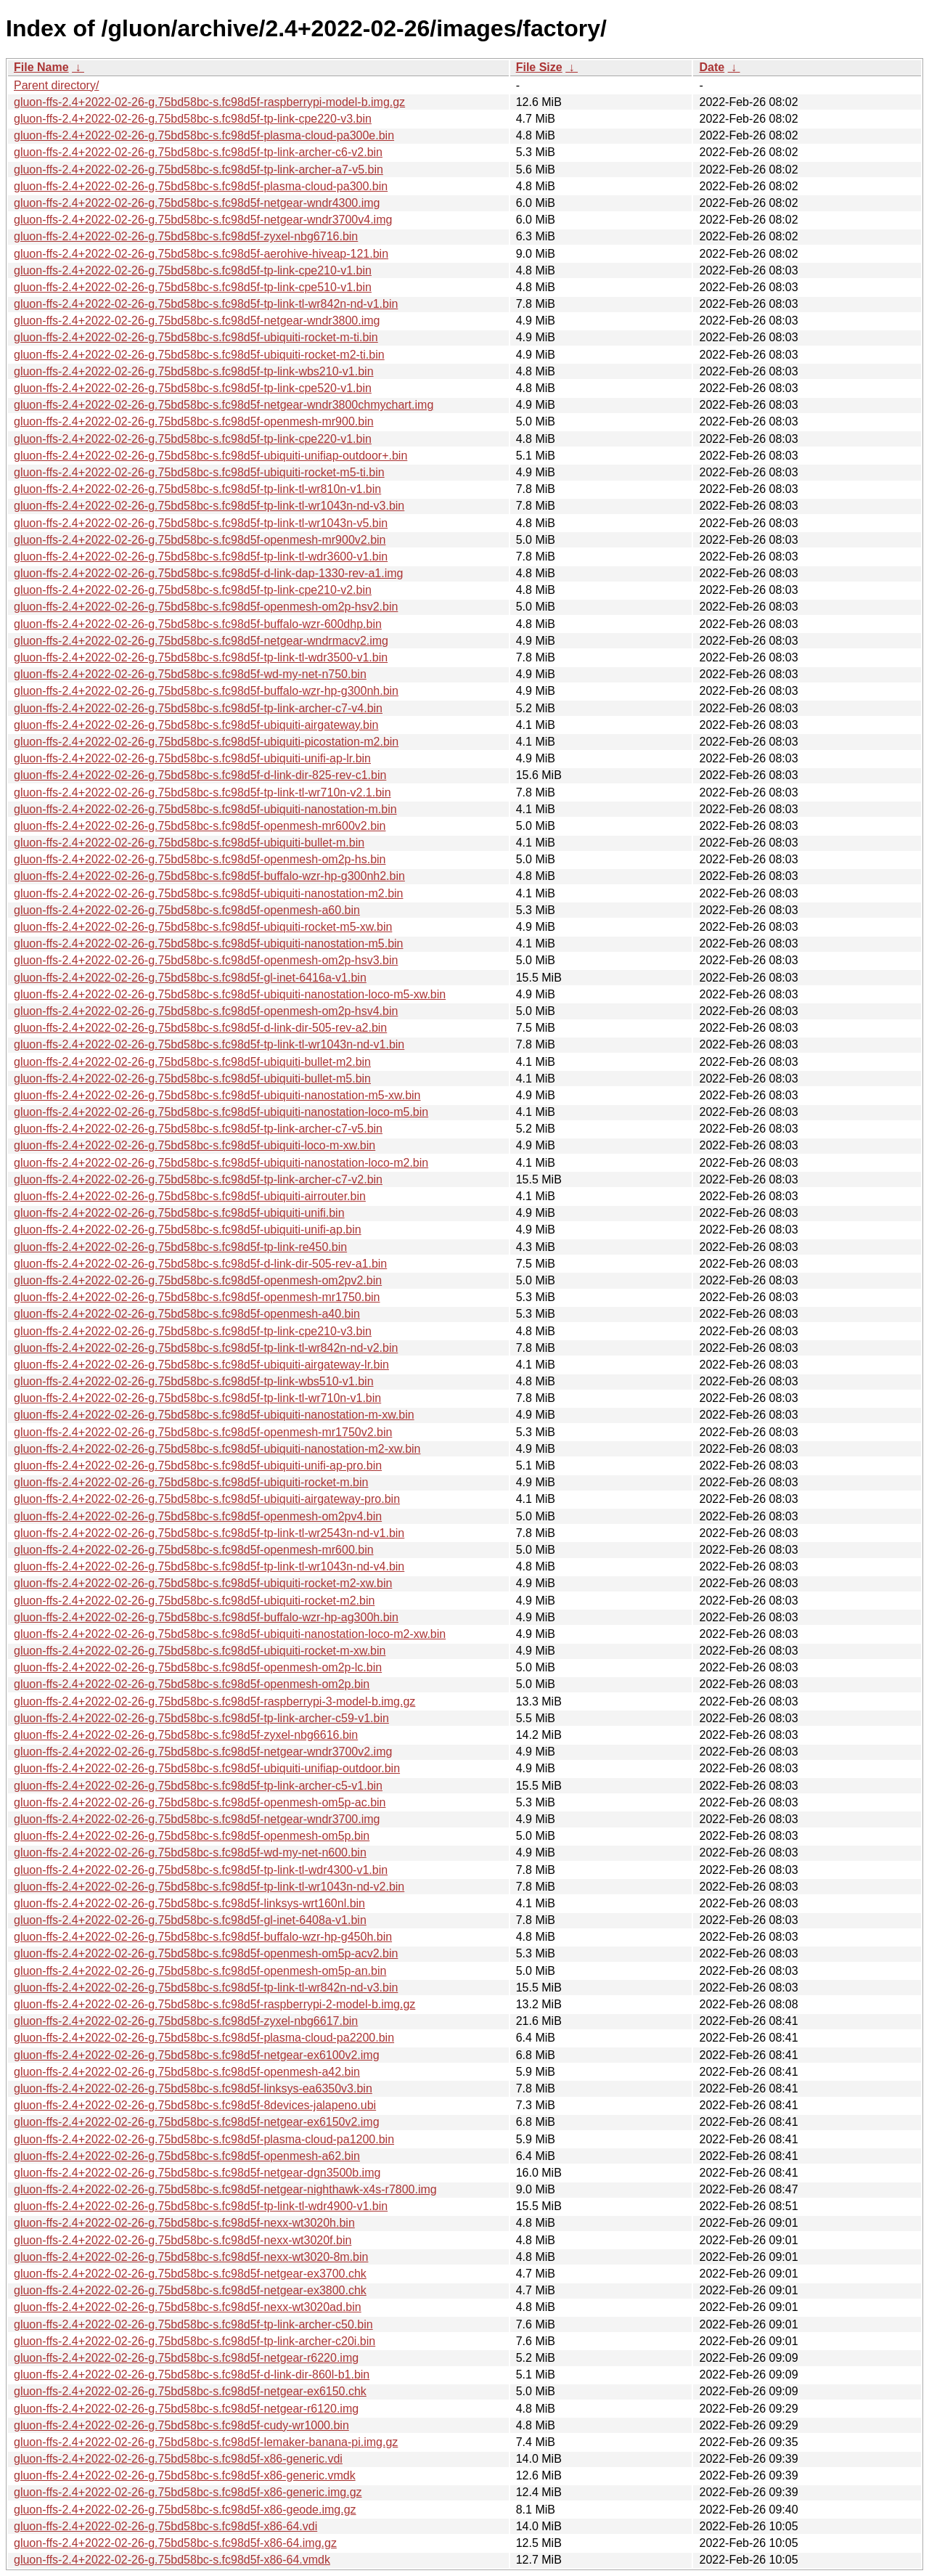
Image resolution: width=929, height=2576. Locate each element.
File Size (539, 67)
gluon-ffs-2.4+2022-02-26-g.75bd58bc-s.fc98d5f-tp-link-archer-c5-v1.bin (198, 1786)
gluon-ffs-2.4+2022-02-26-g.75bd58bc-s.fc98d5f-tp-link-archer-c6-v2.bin (198, 152)
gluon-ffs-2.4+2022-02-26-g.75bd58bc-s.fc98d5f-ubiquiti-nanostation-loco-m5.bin (221, 1112)
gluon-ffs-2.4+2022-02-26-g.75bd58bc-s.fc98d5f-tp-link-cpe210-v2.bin (193, 590)
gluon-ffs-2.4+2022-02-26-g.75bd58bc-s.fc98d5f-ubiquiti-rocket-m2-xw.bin (203, 1583)
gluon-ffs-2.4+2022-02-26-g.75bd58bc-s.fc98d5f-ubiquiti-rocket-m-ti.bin (196, 337)
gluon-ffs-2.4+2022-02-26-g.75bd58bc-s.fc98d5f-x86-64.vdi (165, 2526)
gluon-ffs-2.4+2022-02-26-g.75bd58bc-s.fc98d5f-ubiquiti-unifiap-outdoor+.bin (210, 455)
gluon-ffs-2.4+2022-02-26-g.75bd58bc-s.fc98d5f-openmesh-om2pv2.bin (198, 1280)
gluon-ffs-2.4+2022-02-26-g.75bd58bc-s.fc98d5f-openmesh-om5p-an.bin (200, 1971)
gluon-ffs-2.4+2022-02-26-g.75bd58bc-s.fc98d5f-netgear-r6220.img (186, 2358)
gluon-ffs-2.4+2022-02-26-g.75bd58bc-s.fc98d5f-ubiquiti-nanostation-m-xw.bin (214, 1415)
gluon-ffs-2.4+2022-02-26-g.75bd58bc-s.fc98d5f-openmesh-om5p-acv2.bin (206, 1953)
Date (711, 67)
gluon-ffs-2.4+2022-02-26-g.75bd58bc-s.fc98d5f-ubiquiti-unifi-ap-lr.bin (192, 758)
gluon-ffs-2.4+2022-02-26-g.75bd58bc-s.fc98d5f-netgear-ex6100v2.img (197, 2055)
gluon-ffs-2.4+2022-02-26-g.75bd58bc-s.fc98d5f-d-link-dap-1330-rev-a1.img (208, 573)
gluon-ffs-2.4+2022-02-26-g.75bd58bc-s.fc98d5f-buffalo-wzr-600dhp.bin (198, 624)
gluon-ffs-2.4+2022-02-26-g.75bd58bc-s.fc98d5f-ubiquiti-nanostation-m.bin (205, 809)
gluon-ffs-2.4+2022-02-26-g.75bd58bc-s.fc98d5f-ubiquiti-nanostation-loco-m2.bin (221, 1163)
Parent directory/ (56, 85)
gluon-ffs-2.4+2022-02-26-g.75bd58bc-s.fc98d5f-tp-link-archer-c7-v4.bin (198, 708)
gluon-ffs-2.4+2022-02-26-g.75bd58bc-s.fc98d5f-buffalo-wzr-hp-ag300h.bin (206, 1617)
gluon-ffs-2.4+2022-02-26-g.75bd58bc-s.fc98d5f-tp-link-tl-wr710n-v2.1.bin (202, 792)
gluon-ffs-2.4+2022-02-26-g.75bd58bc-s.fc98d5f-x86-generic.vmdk (185, 2475)
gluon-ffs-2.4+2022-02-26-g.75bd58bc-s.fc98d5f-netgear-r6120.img (186, 2408)
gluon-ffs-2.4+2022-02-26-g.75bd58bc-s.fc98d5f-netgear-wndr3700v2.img (203, 1751)
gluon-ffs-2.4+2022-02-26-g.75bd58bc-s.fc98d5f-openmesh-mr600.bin (194, 1550)
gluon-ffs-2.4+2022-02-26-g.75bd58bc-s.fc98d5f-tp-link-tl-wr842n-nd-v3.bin (206, 1987)
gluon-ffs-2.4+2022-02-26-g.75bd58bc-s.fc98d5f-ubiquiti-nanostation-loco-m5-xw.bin (230, 994)
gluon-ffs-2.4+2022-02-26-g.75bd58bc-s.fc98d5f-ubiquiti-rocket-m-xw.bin (199, 1650)
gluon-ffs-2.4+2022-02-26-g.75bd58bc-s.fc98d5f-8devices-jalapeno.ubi (195, 2105)
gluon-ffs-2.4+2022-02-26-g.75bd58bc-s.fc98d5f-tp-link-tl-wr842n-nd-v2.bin (206, 1348)
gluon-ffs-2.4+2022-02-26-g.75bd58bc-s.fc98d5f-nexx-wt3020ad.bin (187, 2307)
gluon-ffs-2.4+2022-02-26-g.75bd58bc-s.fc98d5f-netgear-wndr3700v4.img (203, 219)
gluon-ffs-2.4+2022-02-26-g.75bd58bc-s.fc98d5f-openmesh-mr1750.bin (197, 1297)
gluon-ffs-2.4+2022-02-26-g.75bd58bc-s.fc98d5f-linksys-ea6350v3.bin (193, 2088)
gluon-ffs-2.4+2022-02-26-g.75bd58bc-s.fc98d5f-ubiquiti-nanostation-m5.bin (209, 943)
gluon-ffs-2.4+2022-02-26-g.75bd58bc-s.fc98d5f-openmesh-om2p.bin (191, 1684)
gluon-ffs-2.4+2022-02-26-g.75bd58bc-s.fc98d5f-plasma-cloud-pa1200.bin (204, 2139)
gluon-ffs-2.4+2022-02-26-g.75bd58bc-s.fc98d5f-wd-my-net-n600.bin (190, 1852)
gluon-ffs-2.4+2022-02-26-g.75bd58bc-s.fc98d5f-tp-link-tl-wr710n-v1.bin (197, 1398)
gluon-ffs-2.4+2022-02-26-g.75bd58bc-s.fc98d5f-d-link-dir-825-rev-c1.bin (200, 775)
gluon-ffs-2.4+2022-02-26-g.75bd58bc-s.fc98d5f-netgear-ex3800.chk (190, 2290)
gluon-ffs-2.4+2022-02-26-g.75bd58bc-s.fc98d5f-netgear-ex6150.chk (190, 2391)
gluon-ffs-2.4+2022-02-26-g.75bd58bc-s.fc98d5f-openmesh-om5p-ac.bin (199, 1802)
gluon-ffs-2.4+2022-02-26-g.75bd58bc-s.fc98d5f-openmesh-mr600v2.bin (199, 826)
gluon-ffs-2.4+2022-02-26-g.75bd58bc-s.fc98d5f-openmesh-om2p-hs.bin (199, 859)
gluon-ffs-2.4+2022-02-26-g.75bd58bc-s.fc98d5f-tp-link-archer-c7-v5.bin (198, 1128)
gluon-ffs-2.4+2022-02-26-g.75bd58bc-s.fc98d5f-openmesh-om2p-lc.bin (198, 1667)
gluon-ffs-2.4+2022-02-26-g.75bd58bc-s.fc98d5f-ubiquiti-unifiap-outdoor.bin (207, 1768)
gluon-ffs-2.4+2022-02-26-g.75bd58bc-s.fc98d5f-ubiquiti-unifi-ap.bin (187, 1229)
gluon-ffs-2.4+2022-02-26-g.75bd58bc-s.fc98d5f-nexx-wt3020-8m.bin (191, 2257)
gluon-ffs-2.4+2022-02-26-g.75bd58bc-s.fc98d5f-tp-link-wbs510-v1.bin (194, 1381)
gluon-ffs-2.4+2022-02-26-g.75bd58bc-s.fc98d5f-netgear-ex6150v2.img (197, 2122)
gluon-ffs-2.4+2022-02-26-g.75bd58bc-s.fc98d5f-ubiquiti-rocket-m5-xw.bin (203, 927)
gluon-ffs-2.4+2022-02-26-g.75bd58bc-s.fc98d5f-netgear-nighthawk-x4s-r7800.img (225, 2189)
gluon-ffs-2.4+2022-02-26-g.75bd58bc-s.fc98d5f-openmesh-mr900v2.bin (199, 540)
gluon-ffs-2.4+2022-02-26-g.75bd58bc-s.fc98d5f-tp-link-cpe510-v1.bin (193, 287)
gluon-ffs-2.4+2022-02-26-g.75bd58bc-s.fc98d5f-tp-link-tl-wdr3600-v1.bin (201, 556)
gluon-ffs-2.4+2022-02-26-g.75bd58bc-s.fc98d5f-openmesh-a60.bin (187, 910)
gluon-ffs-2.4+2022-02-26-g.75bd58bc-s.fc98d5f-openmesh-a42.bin (187, 2072)
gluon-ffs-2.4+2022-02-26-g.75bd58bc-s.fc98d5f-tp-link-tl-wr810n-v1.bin (197, 489)
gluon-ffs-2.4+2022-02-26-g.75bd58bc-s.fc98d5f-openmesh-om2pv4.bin (198, 1516)
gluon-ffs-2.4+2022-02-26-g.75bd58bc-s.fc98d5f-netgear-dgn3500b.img (197, 2173)
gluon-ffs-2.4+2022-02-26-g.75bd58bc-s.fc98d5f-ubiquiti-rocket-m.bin (191, 1482)
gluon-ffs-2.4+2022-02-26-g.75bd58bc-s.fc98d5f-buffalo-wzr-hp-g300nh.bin (206, 691)
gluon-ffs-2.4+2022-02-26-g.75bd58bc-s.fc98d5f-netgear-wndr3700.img (197, 1819)
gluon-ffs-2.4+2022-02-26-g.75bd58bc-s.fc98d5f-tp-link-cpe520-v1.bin (193, 388)
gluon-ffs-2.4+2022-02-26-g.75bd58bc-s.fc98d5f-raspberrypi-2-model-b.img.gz (214, 2004)
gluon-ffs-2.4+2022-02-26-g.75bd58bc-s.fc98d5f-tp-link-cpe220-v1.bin (193, 439)
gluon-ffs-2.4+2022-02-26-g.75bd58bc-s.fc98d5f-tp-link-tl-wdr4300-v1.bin (201, 1870)
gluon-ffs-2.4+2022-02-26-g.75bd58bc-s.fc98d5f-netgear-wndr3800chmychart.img (223, 405)
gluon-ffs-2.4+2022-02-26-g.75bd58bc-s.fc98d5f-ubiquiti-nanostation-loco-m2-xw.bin (230, 1634)
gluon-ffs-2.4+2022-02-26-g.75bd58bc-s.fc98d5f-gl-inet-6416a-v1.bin (190, 977)
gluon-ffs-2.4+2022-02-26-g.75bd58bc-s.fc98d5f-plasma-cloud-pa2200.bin (204, 2037)
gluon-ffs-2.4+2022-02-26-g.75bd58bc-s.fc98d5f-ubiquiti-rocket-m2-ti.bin (199, 355)
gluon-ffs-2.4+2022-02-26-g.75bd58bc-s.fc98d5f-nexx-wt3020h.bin (184, 2223)
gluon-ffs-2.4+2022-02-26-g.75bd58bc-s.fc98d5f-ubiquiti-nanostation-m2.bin (209, 893)
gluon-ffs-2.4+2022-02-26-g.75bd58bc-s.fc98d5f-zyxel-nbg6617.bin (186, 2021)
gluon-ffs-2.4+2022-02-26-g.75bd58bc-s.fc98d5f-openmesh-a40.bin (187, 1314)
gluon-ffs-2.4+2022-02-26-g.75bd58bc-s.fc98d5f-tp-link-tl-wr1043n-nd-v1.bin (209, 1044)
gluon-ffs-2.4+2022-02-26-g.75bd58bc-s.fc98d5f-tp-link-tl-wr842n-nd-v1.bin (206, 304)
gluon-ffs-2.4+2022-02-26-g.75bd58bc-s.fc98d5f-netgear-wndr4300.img (197, 203)
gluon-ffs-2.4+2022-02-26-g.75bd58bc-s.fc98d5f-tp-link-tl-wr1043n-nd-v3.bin (209, 506)
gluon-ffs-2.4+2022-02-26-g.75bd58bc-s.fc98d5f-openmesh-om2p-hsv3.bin (206, 960)
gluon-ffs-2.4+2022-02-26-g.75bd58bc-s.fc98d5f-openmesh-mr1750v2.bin (203, 1432)
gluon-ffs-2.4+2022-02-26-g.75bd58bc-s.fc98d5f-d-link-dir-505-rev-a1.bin (200, 1264)
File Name (41, 67)
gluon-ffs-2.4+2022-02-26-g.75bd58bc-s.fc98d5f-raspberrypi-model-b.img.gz (209, 102)
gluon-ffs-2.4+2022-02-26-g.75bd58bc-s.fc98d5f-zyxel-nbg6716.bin (186, 236)
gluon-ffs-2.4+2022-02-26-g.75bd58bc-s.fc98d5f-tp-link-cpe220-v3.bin (193, 119)
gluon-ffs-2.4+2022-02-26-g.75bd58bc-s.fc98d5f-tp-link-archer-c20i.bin (194, 2341)
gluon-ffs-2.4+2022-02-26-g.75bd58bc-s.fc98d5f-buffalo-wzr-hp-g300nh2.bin (209, 876)
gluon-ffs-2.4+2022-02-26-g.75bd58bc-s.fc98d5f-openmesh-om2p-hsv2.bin (206, 606)
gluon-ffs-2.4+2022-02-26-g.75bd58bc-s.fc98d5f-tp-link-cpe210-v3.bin (193, 1331)
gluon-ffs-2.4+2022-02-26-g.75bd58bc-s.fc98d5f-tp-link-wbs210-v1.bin (194, 371)
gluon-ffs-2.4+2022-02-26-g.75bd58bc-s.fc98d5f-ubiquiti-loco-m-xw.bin (194, 1145)
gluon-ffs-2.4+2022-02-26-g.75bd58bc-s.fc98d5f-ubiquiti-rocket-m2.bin (194, 1600)
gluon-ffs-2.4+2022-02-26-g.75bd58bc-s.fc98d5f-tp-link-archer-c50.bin (193, 2324)
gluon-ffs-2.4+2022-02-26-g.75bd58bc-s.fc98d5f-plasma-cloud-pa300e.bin (204, 135)
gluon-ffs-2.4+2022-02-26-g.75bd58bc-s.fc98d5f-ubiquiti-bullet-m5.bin (192, 1078)
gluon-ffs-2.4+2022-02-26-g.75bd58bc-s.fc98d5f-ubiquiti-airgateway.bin (196, 725)
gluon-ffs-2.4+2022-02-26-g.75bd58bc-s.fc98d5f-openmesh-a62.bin (187, 2156)
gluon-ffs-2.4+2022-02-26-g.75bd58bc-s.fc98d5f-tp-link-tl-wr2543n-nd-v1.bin (209, 1533)
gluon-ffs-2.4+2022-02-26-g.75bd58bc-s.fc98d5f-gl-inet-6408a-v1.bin (190, 1920)
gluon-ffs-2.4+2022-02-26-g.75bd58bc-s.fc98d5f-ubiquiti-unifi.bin (179, 1213)
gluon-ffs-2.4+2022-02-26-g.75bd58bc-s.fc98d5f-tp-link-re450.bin (180, 1247)
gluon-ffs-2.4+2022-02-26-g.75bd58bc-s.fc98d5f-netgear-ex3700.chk (190, 2273)
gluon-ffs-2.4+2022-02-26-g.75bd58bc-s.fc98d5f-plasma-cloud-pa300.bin (201, 186)
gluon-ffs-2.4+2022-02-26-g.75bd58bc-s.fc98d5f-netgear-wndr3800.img (197, 320)
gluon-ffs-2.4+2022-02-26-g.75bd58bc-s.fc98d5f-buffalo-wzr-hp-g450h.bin (203, 1937)
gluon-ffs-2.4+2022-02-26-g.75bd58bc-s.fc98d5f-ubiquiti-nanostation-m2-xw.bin (217, 1449)
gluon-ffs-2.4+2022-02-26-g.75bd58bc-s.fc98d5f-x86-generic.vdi (178, 2459)
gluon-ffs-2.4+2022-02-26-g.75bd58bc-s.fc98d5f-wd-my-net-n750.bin (190, 674)
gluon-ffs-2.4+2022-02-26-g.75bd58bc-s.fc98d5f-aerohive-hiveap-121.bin (201, 254)
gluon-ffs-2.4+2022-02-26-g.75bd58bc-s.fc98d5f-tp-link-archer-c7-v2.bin (198, 1179)
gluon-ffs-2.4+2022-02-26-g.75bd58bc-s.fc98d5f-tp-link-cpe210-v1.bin (193, 270)
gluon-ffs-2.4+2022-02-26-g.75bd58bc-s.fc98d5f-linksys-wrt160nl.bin (189, 1903)
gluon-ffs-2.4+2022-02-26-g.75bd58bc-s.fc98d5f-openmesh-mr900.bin (194, 421)
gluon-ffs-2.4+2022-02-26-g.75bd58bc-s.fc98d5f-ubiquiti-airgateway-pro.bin (207, 1499)
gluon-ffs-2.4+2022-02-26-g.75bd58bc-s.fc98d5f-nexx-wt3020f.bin (182, 2240)
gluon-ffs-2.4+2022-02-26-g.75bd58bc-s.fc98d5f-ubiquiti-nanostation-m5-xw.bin (217, 1095)
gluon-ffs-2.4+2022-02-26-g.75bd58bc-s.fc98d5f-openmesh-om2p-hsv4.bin (206, 1011)
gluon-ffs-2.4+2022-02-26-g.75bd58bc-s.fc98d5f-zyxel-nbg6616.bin (186, 1735)
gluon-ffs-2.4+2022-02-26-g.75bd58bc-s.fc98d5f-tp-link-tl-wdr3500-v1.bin (201, 657)
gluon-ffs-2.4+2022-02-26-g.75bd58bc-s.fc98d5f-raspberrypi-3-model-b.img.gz (214, 1701)
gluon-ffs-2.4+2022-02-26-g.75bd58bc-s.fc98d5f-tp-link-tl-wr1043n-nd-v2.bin (209, 1886)
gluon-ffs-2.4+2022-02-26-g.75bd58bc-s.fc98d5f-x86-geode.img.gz (185, 2509)
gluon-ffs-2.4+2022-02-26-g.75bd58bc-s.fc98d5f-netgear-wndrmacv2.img (201, 641)
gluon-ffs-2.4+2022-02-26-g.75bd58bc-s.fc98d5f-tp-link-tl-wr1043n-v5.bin (201, 523)
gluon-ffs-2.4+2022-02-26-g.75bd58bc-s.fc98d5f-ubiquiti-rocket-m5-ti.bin (199, 472)
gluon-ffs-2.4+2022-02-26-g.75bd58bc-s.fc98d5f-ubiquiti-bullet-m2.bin (192, 1062)
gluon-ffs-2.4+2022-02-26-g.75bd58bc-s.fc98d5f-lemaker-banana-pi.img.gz (206, 2442)
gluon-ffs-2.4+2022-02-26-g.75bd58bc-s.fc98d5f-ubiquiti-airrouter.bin (190, 1196)
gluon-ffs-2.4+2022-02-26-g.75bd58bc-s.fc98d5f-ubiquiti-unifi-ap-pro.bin (198, 1465)
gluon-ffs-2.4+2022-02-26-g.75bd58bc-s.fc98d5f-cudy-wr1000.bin (181, 2425)
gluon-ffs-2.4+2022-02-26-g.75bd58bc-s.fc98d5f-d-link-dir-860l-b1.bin (191, 2374)
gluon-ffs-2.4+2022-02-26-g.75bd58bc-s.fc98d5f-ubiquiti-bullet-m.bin (189, 842)
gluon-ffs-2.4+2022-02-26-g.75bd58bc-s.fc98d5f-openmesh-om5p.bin (191, 1836)
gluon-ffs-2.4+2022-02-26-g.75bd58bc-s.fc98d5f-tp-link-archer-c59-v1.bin (201, 1718)
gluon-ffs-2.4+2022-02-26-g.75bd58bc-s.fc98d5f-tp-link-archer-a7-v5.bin (198, 169)
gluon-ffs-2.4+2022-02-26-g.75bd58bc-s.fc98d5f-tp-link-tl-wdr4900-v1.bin (201, 2206)
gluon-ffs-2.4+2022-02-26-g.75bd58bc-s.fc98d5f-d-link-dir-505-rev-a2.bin (200, 1028)
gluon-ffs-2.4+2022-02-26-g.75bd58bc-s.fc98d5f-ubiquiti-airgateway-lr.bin (201, 1364)
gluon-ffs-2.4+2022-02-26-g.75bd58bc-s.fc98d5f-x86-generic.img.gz (188, 2492)
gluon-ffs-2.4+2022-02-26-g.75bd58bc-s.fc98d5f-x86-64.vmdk (172, 2559)
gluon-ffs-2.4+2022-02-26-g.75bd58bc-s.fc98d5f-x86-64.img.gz (175, 2543)
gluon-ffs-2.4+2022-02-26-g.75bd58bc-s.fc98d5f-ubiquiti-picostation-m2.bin (206, 741)
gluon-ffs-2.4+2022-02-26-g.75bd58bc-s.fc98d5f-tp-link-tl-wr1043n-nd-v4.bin (209, 1566)
